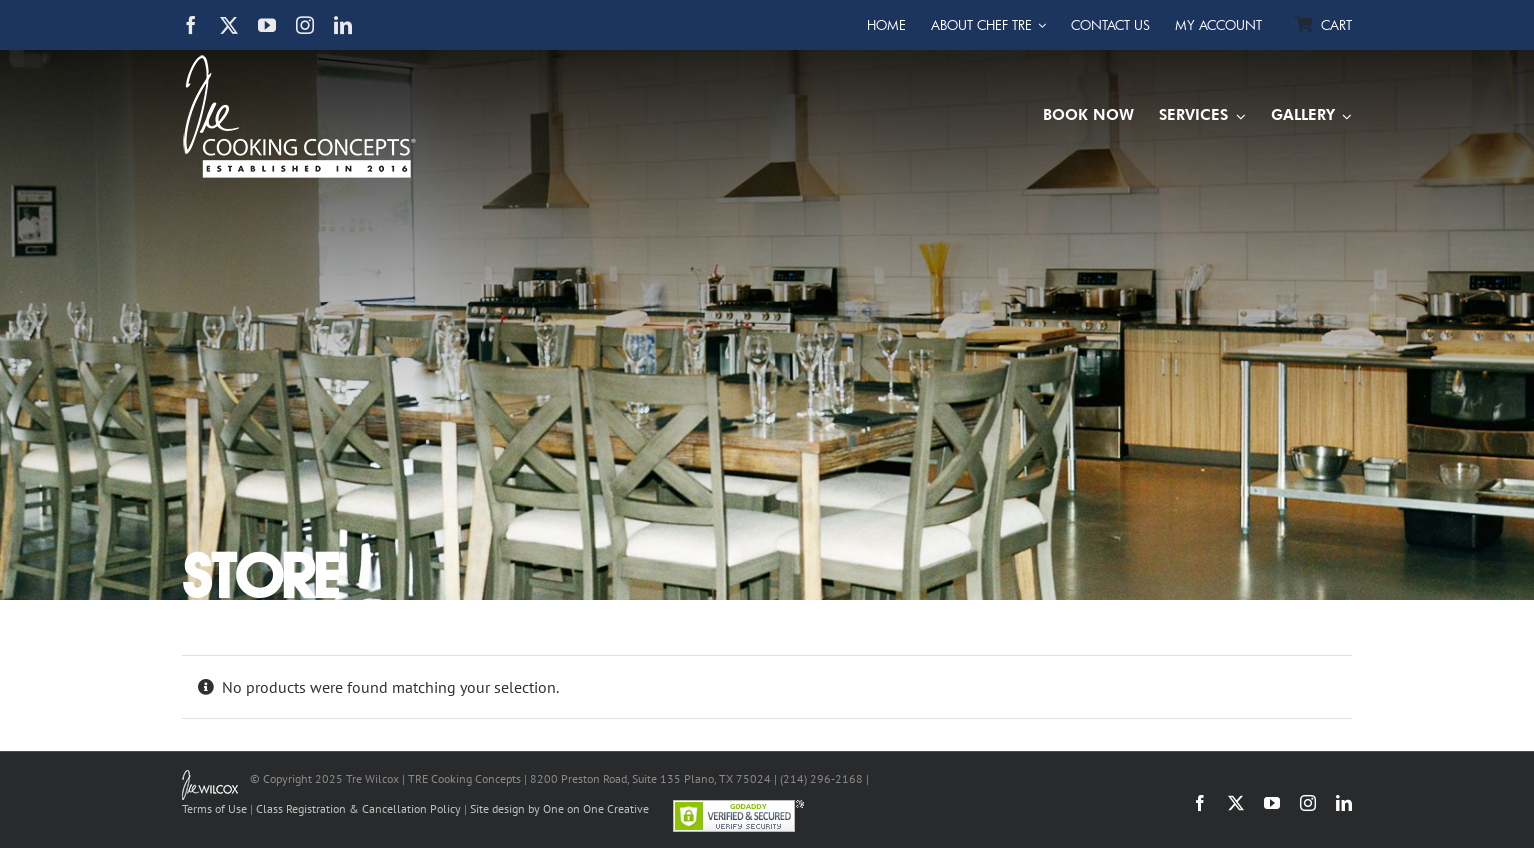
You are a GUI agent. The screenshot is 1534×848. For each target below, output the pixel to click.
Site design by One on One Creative (559, 808)
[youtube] (267, 25)
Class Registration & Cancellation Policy (358, 808)
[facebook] (191, 25)
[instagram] (305, 25)
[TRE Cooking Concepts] (299, 63)
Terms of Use (214, 808)
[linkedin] (343, 25)
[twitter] (229, 25)
